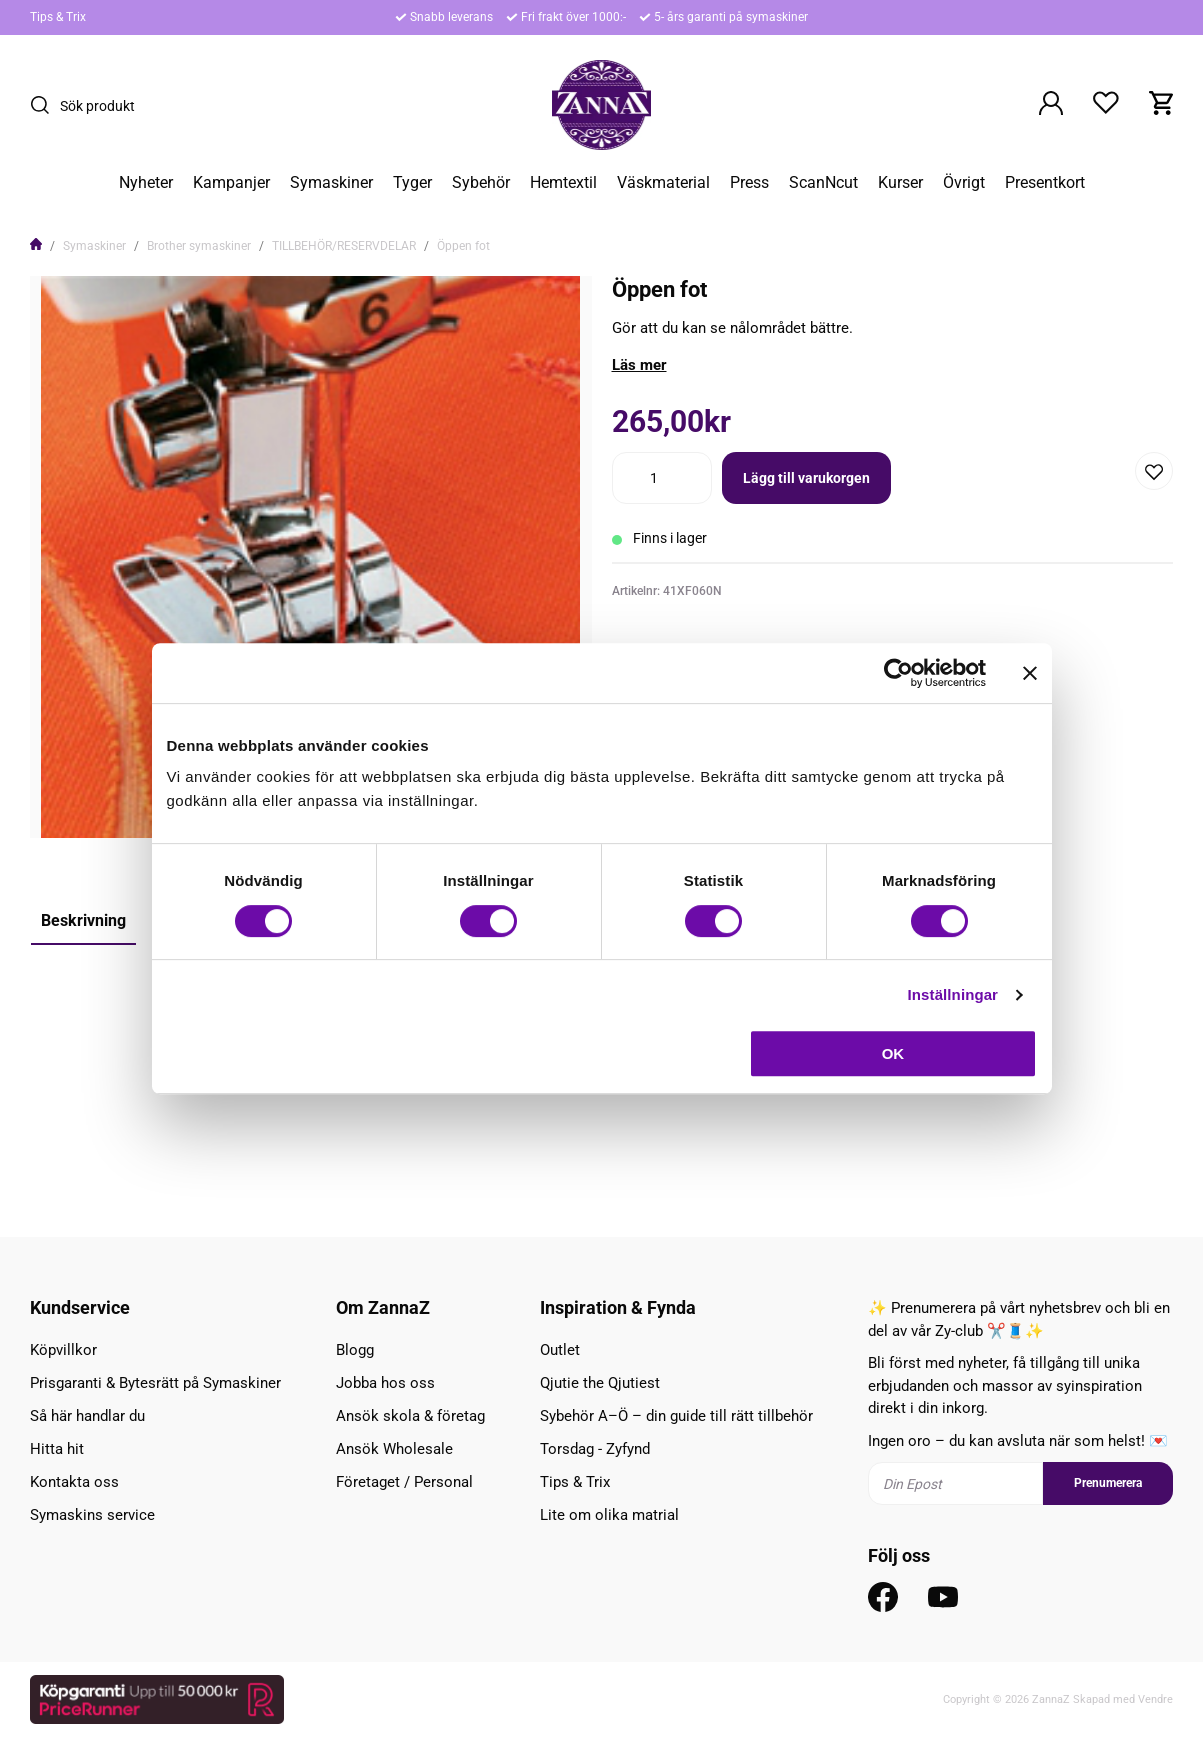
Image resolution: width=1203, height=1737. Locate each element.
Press (749, 183)
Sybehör (481, 183)
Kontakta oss (74, 1482)
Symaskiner (331, 183)
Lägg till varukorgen (806, 478)
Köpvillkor (63, 1350)
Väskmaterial (663, 183)
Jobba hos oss (385, 1383)
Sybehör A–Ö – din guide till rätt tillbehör (676, 1416)
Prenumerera (1108, 1483)
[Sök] (45, 105)
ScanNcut (823, 183)
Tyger (412, 183)
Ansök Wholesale (394, 1449)
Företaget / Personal (404, 1482)
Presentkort (1045, 183)
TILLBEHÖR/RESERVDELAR (344, 246)
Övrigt (964, 183)
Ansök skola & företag (410, 1416)
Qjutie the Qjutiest (600, 1383)
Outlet (560, 1350)
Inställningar (953, 994)
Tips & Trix (58, 17)
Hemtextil (563, 183)
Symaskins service (92, 1515)
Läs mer (639, 365)
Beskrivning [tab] (83, 920)
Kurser (900, 183)
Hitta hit (57, 1449)
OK (893, 1053)
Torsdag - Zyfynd (595, 1449)
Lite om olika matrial (609, 1515)
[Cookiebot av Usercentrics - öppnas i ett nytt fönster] (898, 673)
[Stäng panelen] (1030, 673)
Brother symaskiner (199, 246)
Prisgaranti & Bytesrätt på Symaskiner (155, 1383)
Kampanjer (231, 183)
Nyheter (146, 183)
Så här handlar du (87, 1416)
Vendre (1155, 1699)
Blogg (355, 1350)
